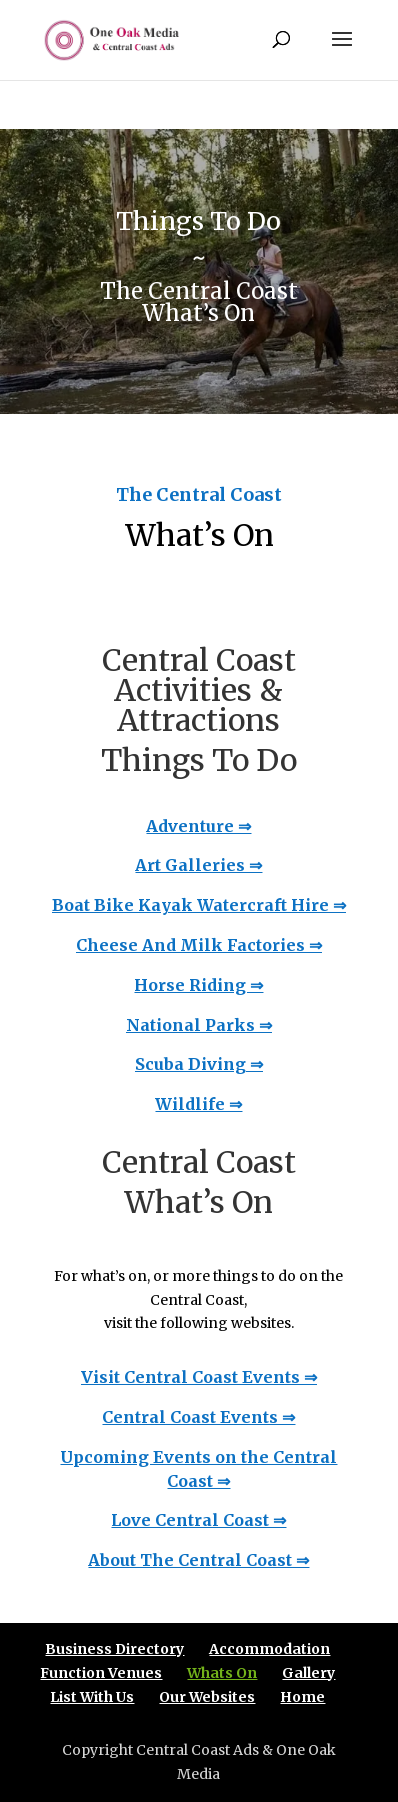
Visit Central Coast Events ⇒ (199, 1377)
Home (302, 1697)
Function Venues (101, 1673)
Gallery (308, 1673)
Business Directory (114, 1649)
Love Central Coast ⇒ (198, 1520)
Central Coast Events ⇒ (198, 1417)
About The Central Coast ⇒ (198, 1560)
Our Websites (207, 1697)
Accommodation (269, 1649)
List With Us (92, 1697)
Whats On (222, 1673)
